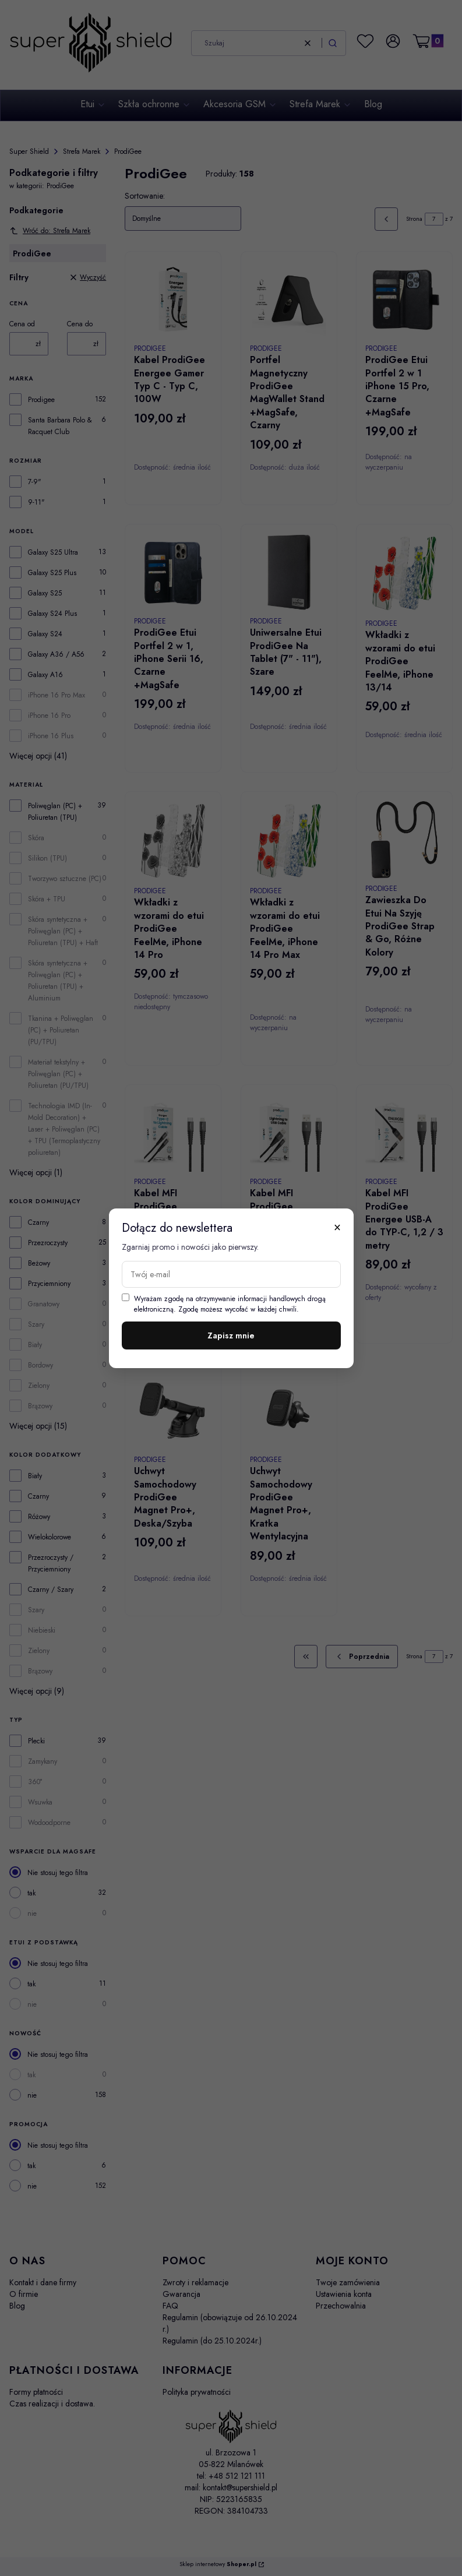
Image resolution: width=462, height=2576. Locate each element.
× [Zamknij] (337, 1227)
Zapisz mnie (231, 1335)
